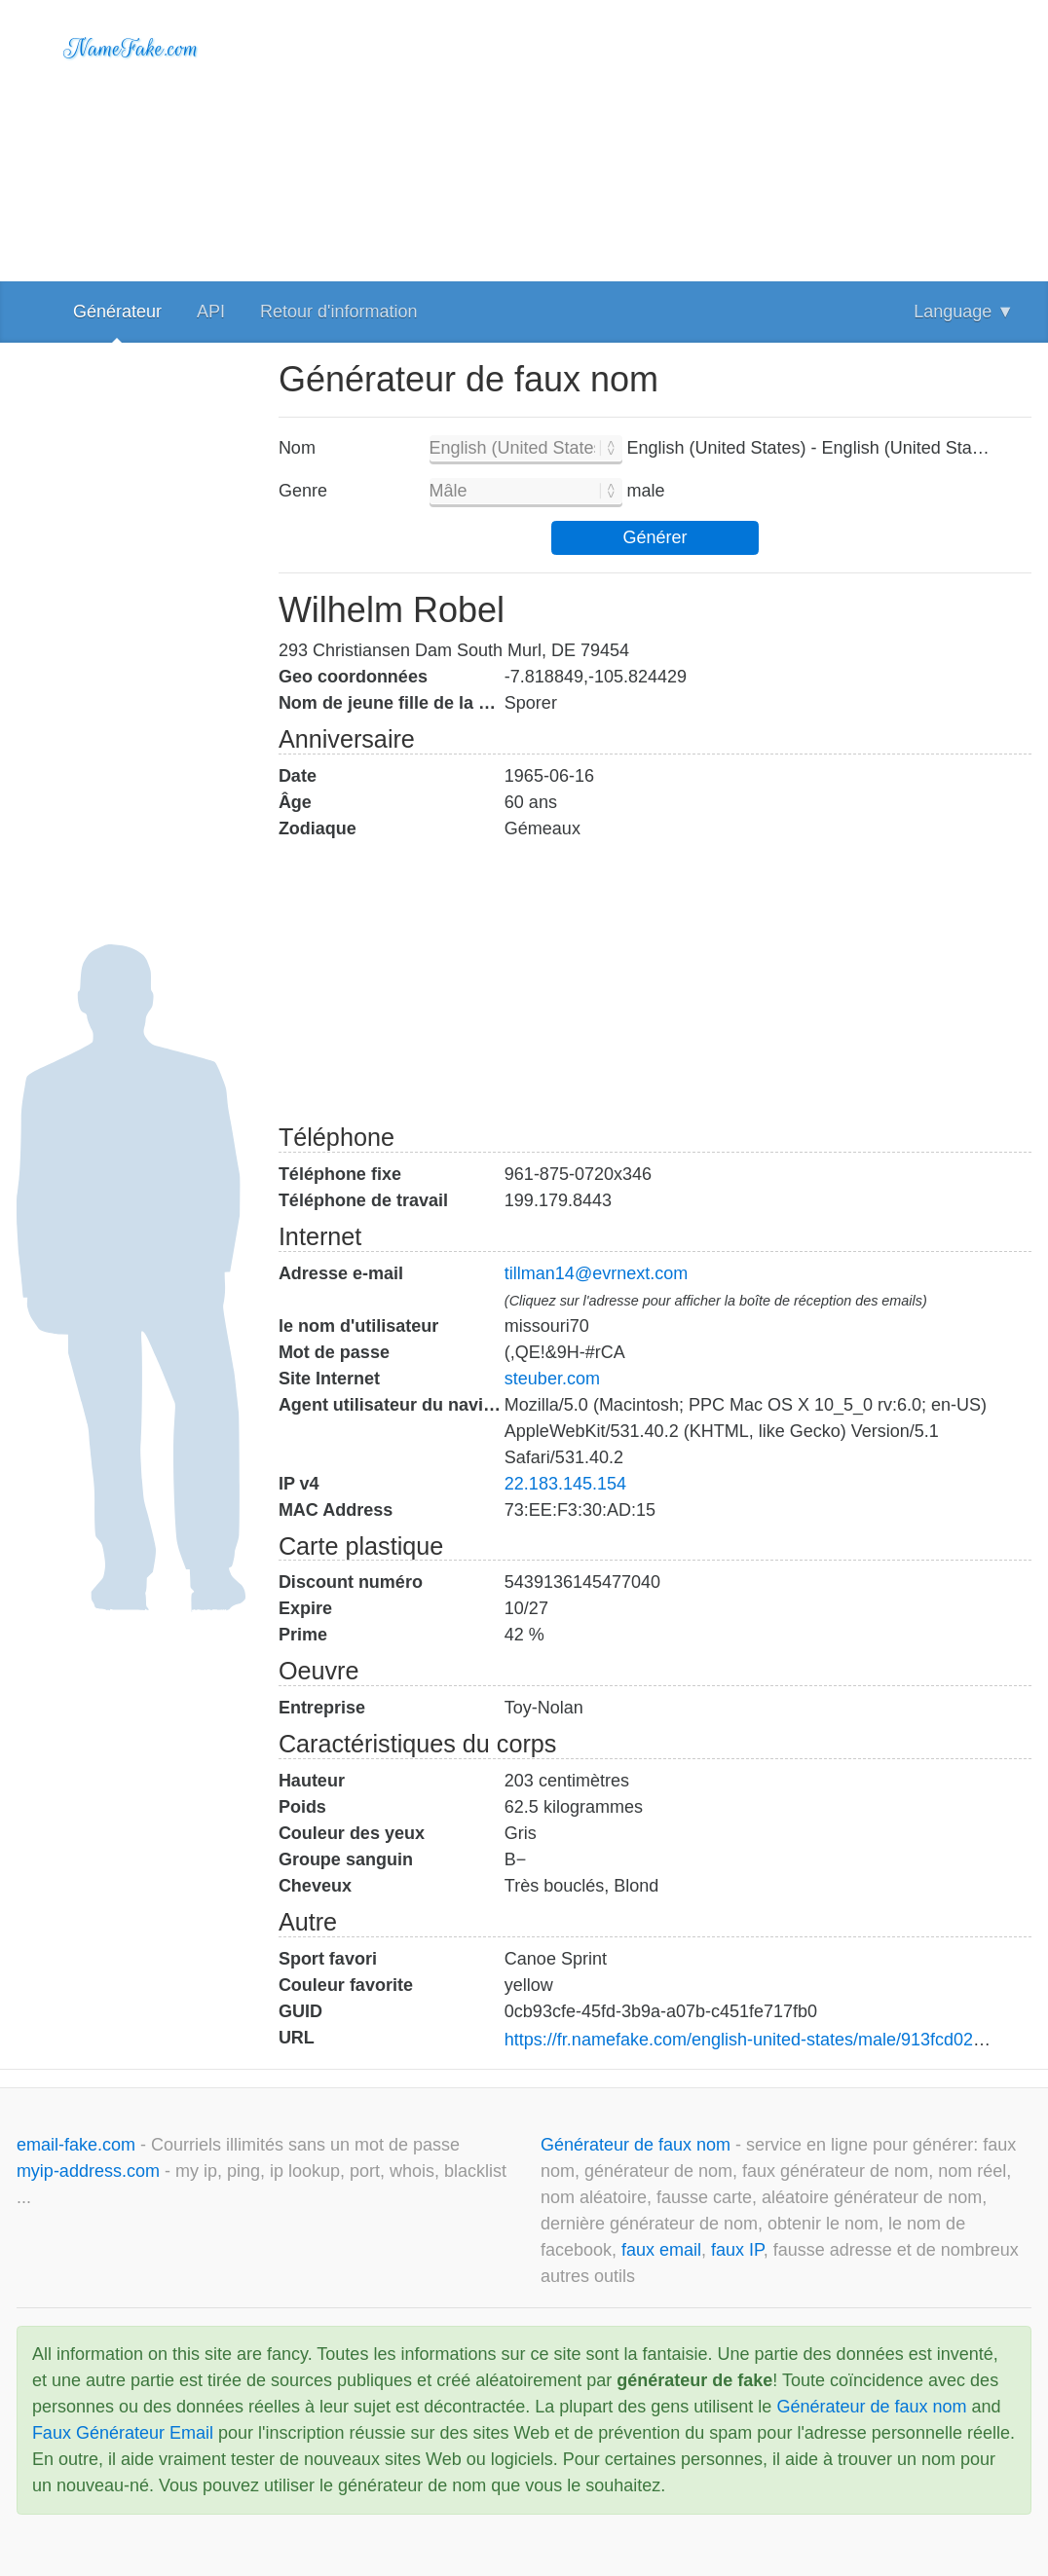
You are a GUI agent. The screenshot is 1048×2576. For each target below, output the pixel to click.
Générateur (117, 311)
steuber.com (552, 1378)
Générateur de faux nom (638, 2144)
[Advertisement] (655, 136)
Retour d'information (339, 311)
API (211, 311)
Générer (654, 537)
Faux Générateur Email (122, 2433)
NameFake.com (131, 48)
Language (964, 311)
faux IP (737, 2250)
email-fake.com (78, 2144)
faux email (661, 2250)
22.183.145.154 (565, 1483)
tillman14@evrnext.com (596, 1273)
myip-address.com (88, 2171)
